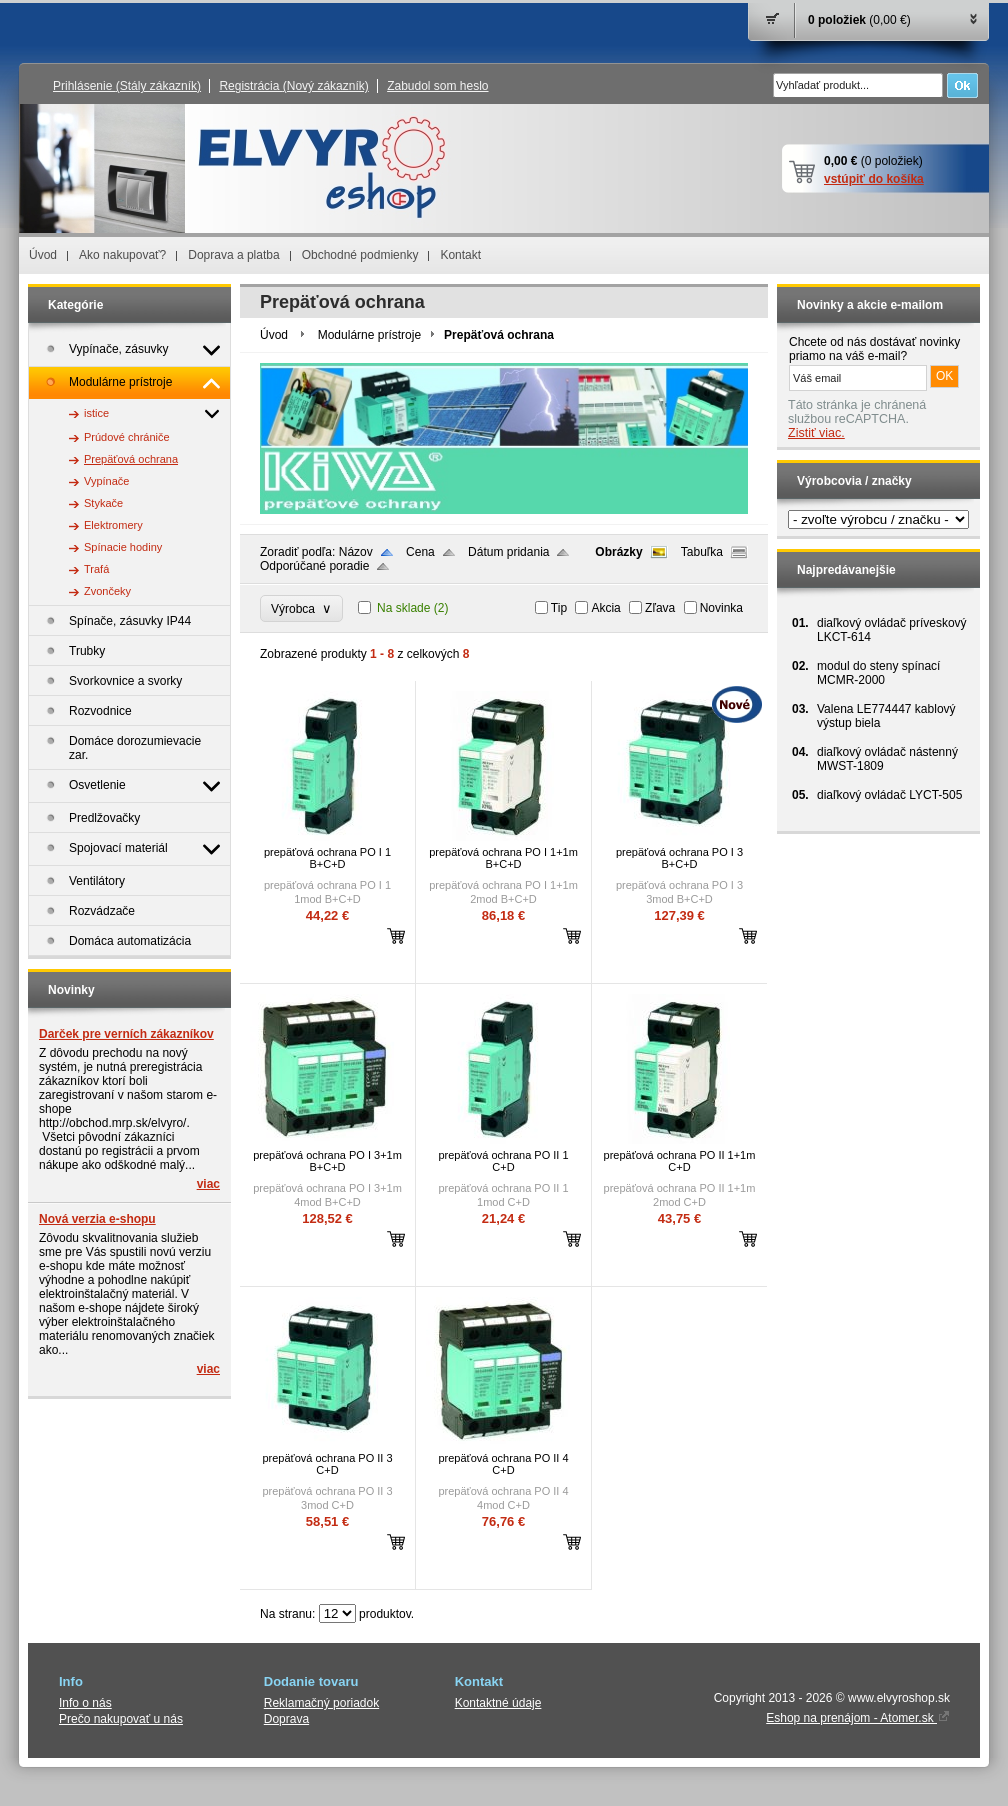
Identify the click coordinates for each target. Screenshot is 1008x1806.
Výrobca (301, 608)
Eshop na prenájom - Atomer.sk (858, 1718)
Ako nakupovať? (122, 255)
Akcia (605, 608)
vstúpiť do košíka (874, 179)
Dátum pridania (508, 552)
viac (208, 1184)
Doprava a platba (233, 255)
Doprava (286, 1719)
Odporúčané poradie (314, 566)
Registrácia (293, 86)
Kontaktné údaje (498, 1703)
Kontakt (460, 255)
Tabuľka (702, 552)
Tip (559, 608)
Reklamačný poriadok (321, 1703)
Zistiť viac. (816, 433)
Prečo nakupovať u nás (121, 1719)
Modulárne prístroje (369, 335)
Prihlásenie (127, 86)
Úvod (43, 255)
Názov (356, 552)
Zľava (660, 608)
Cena (420, 552)
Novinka (721, 608)
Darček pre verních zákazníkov (126, 1034)
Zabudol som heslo (437, 86)
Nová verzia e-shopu (97, 1219)
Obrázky (618, 552)
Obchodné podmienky (360, 255)
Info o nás (85, 1703)
